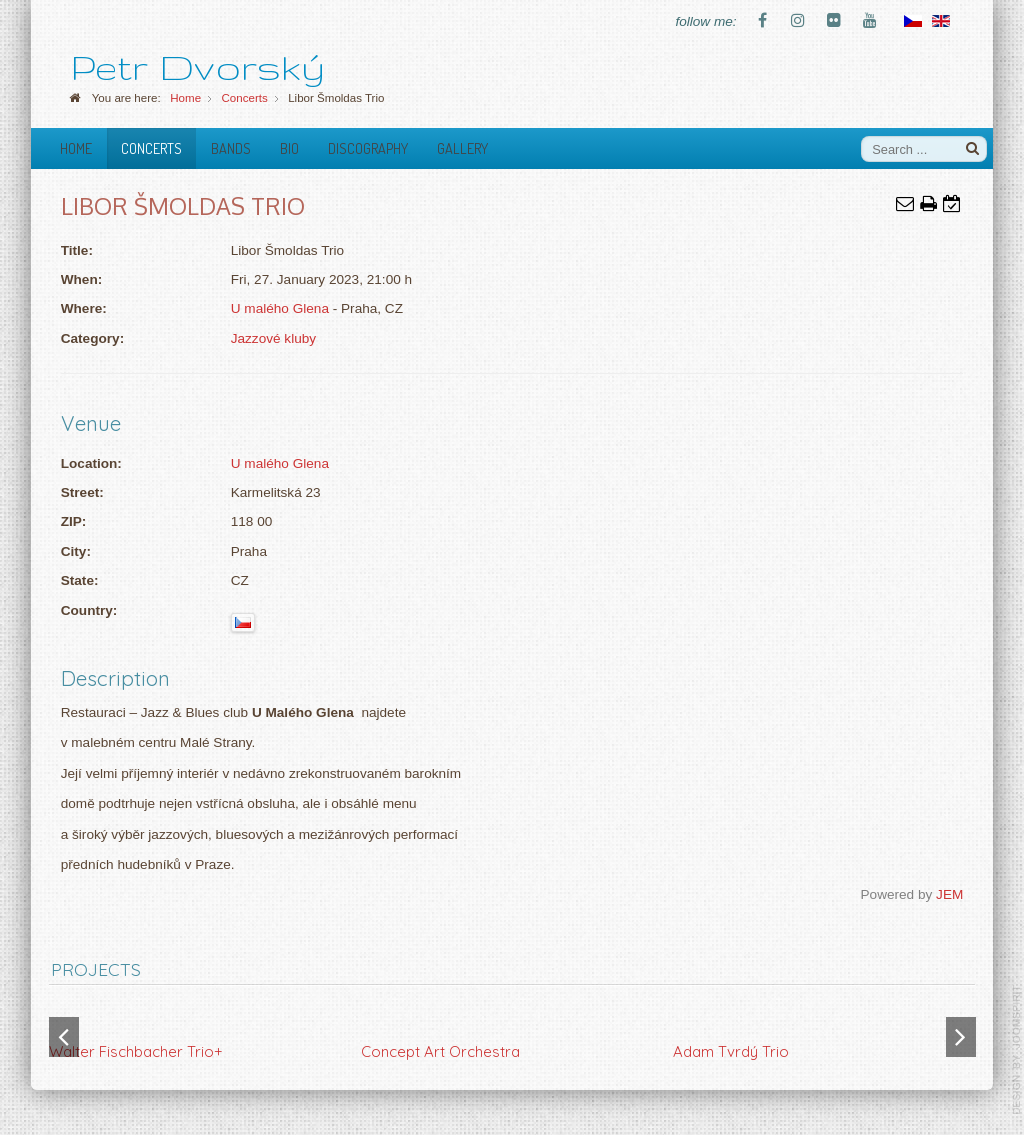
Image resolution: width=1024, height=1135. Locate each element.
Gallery (462, 148)
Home (76, 148)
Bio (289, 148)
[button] (961, 1037)
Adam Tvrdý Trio (731, 1051)
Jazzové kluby (273, 338)
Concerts (151, 148)
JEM (949, 894)
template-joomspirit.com (1017, 1050)
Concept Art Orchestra (440, 1051)
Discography (368, 148)
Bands (231, 148)
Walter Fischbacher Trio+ (136, 1051)
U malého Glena (280, 308)
